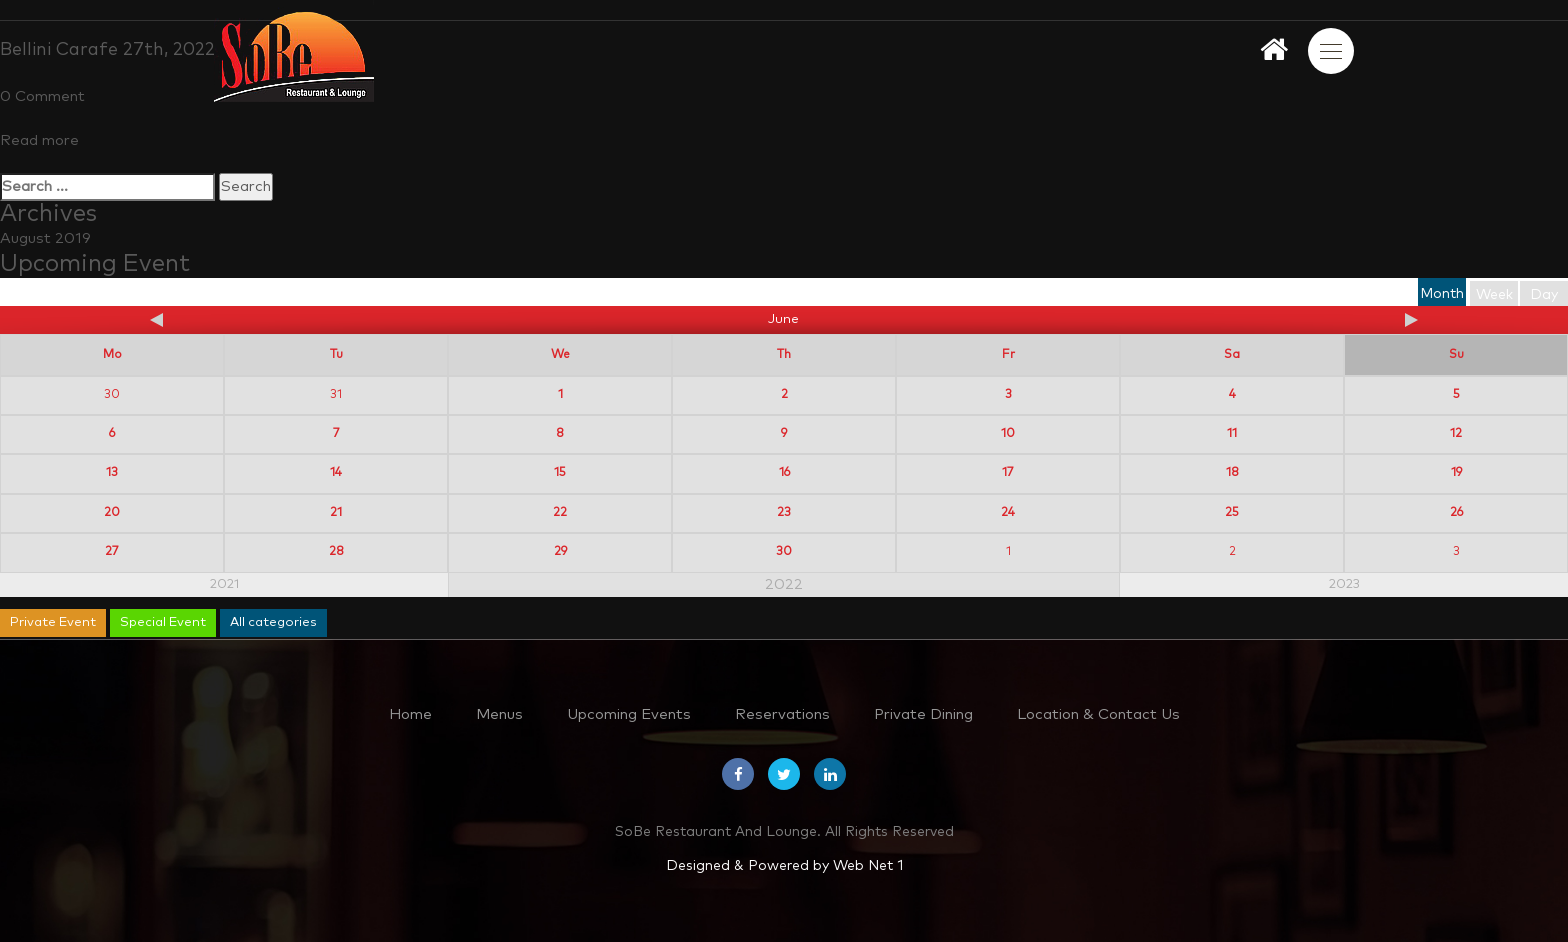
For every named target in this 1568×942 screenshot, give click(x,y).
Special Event (163, 622)
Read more (39, 140)
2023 (1344, 584)
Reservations (782, 714)
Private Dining (923, 714)
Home (410, 714)
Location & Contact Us (1098, 714)
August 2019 (45, 238)
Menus (499, 714)
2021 (224, 584)
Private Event (53, 622)
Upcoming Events (629, 714)
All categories (273, 622)
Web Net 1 (868, 866)
